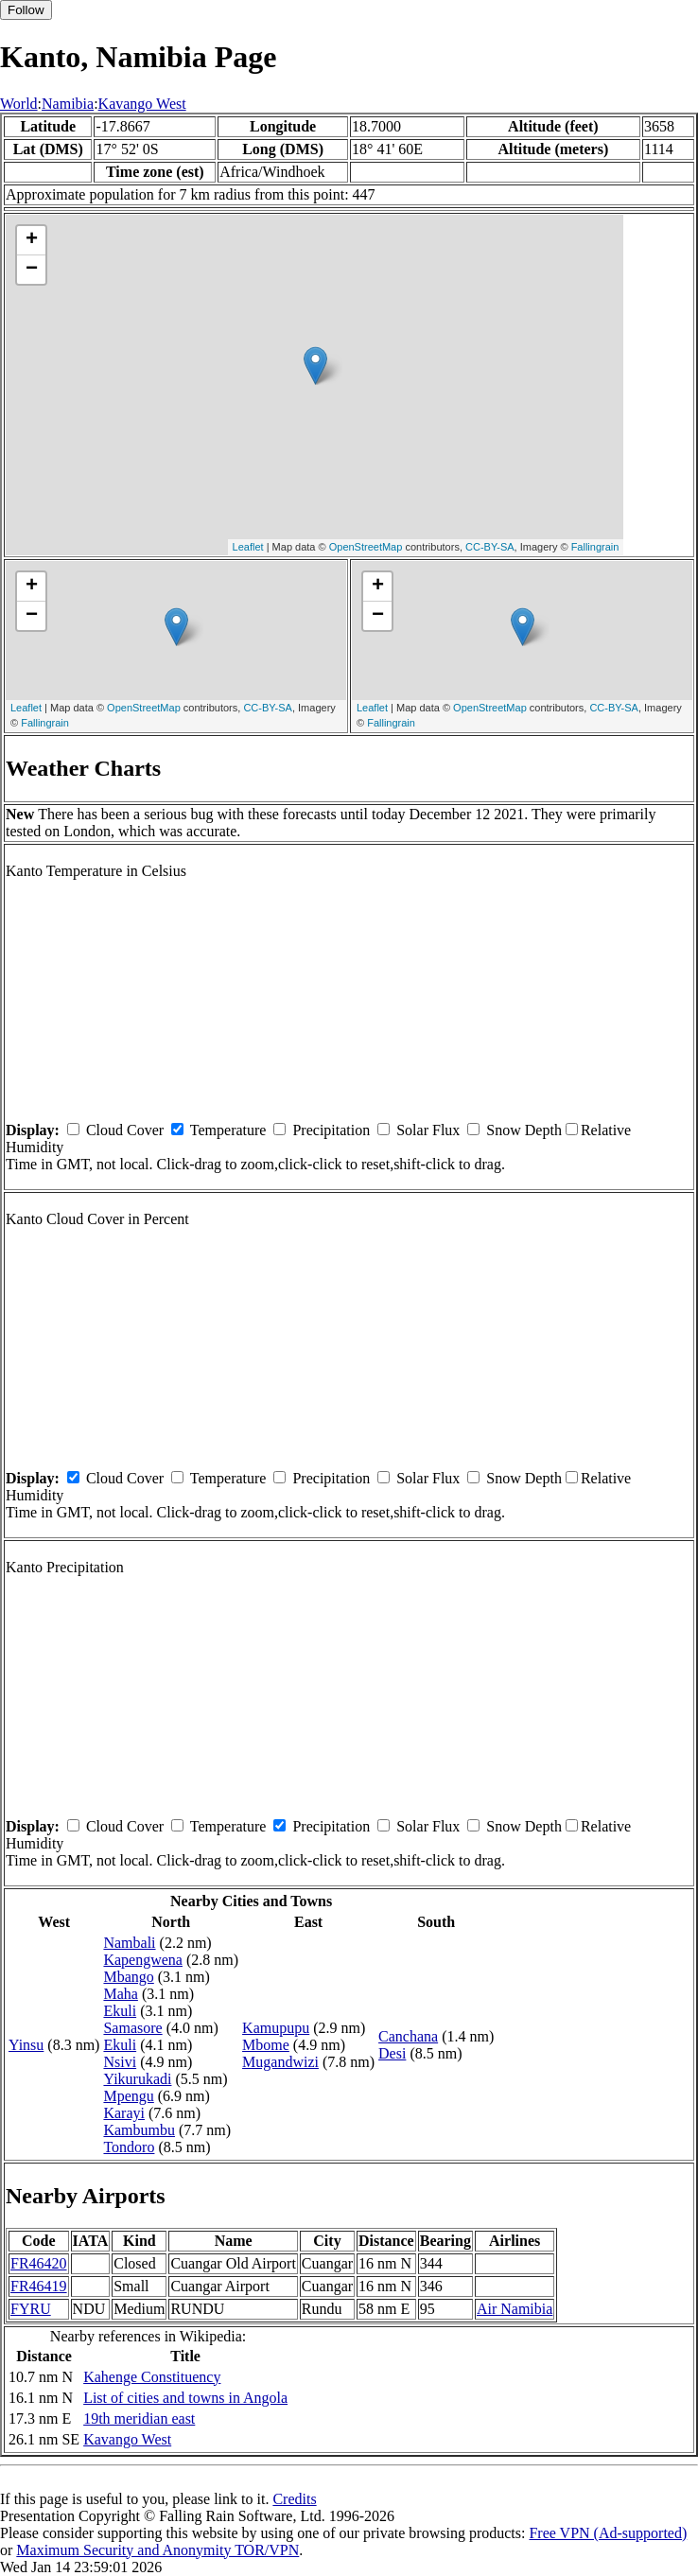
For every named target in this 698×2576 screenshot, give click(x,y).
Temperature (228, 1130)
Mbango (128, 1977)
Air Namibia (514, 2309)
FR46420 (38, 2263)
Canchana (408, 2036)
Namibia (68, 104)
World (19, 104)
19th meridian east (139, 2418)
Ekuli (119, 2011)
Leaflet (248, 546)
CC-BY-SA (490, 546)
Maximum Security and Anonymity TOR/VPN (157, 2550)
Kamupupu (275, 2028)
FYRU (30, 2309)
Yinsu (26, 2045)
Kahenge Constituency (151, 2377)
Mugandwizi (280, 2062)
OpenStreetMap (366, 546)
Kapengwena (143, 1960)
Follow (26, 10)
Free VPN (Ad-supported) (608, 2533)
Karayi (124, 2113)
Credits (294, 2499)
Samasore (132, 2028)
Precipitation (331, 1130)
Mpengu (128, 2096)
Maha (120, 1994)
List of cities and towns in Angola (185, 2398)
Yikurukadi (137, 2079)
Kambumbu (139, 2130)
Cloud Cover (125, 1130)
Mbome (265, 2045)
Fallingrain (595, 546)
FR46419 (38, 2286)
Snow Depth (524, 1130)
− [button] (32, 269)
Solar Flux (428, 1130)
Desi (392, 2053)
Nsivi (119, 2062)
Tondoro (128, 2147)
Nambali (129, 1943)
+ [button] (32, 240)
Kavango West (142, 104)
